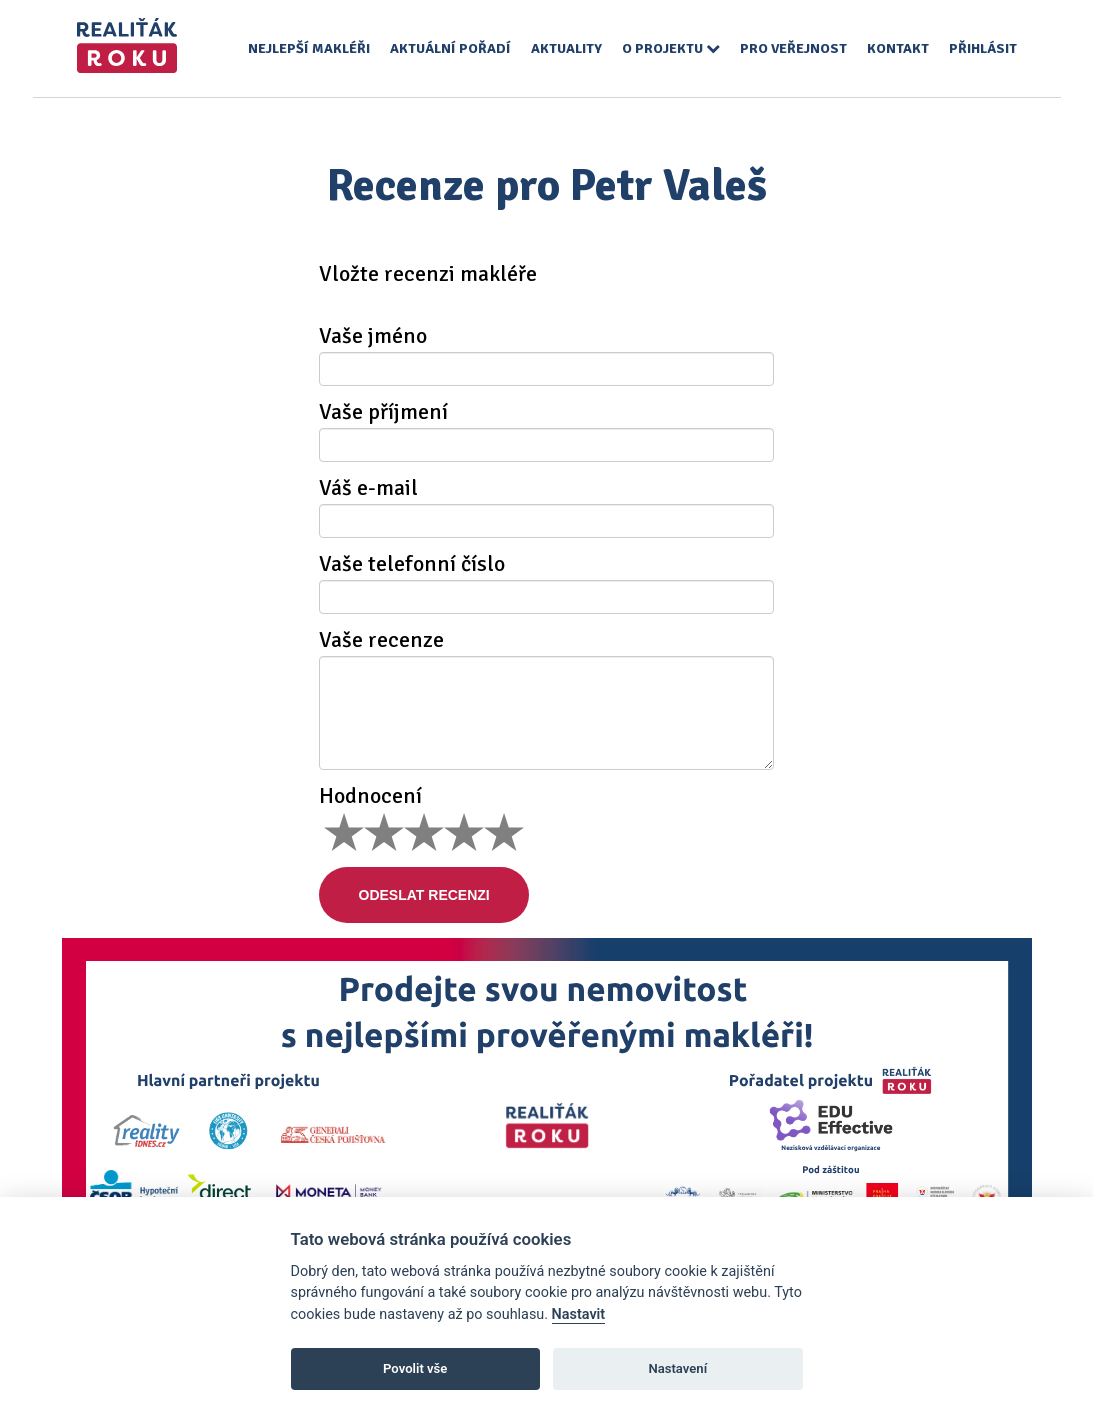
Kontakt (898, 48)
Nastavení (677, 1368)
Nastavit (579, 1314)
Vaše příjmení (383, 412)
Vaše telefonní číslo (412, 564)
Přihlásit (983, 48)
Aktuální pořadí (450, 48)
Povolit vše (415, 1368)
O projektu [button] (671, 48)
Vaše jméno (373, 336)
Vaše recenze (381, 640)
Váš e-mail (368, 488)
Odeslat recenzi (424, 895)
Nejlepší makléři (309, 48)
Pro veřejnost (793, 48)
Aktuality (566, 48)
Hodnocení (370, 796)
